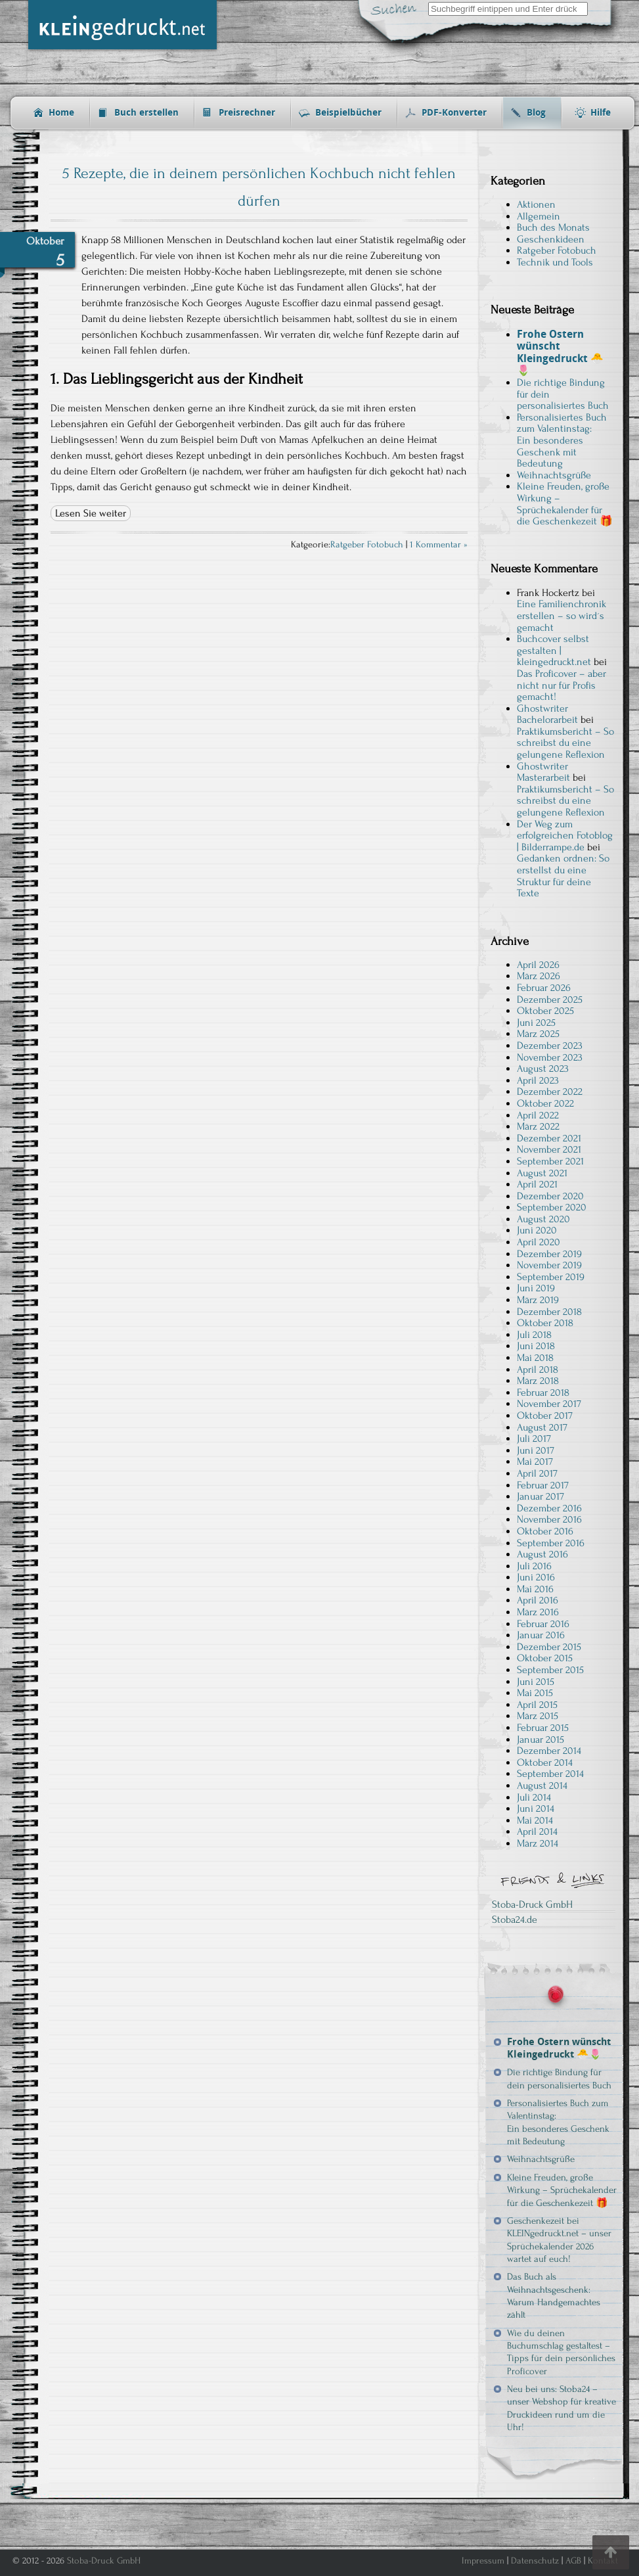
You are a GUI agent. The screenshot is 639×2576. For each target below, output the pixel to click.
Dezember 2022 (550, 1091)
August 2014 (542, 1785)
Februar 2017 (543, 1485)
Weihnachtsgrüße (554, 475)
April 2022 (538, 1115)
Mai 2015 (535, 1693)
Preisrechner (247, 112)
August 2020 (543, 1219)
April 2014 (537, 1831)
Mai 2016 (535, 1589)
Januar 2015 (540, 1739)
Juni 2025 (536, 1022)
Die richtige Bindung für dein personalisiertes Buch (559, 2078)
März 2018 (538, 1381)
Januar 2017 (540, 1496)
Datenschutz (535, 2561)
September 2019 (550, 1277)
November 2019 (549, 1265)
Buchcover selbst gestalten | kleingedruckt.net (554, 650)
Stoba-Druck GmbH (532, 1904)
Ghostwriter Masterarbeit (543, 772)
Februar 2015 (543, 1728)
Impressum (483, 2561)
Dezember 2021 (549, 1138)
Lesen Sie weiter (90, 513)
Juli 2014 (534, 1797)
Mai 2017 (535, 1461)
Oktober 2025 (545, 1011)
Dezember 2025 (550, 999)
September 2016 (550, 1543)
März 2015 (537, 1716)
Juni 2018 (536, 1346)
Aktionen (536, 204)
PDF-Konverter (454, 112)
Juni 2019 (536, 1288)
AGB (573, 2561)
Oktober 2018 (545, 1323)
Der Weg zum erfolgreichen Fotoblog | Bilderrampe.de (565, 835)
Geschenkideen (550, 239)
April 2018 (537, 1369)
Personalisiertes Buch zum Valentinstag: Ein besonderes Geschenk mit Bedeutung (562, 440)
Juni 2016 (536, 1577)
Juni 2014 (535, 1808)
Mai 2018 (535, 1358)
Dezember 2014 (549, 1751)
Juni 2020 (537, 1230)
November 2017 (549, 1404)
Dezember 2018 (549, 1312)
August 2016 (542, 1554)
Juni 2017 (535, 1450)
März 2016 (538, 1612)
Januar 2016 (541, 1635)
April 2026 (538, 965)
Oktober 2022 (545, 1103)
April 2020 (538, 1242)
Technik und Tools (555, 262)
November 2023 (550, 1057)
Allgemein (538, 216)
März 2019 (538, 1300)
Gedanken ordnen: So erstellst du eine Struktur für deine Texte (563, 875)
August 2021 (542, 1173)
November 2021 (549, 1149)
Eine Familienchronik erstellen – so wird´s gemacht (561, 615)
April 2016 (537, 1600)
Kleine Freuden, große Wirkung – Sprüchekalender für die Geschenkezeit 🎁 (565, 503)
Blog (536, 112)
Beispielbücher (348, 112)
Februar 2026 (544, 988)
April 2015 (537, 1705)
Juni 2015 (535, 1682)
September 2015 (550, 1670)
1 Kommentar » (439, 545)
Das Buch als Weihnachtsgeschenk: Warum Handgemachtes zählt (553, 2295)
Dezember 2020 (550, 1196)
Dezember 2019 (549, 1254)
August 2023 (543, 1068)
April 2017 (537, 1473)
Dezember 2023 (550, 1045)
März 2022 (538, 1126)
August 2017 (542, 1427)
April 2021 (537, 1184)
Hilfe (600, 112)
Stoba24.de (514, 1919)
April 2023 (538, 1080)
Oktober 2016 (545, 1531)
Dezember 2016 (549, 1508)
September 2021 (550, 1161)
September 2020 (551, 1207)
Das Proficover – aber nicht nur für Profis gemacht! (561, 685)
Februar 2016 (543, 1624)
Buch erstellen (146, 112)
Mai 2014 (535, 1820)
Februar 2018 (543, 1392)
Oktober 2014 (545, 1762)
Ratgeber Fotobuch (366, 545)
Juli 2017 (534, 1438)
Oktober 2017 (545, 1415)
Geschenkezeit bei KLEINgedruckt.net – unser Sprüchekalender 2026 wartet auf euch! (559, 2240)
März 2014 (537, 1843)
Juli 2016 (534, 1566)
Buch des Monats (553, 227)
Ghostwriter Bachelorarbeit (547, 714)
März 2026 (538, 976)
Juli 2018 (534, 1335)
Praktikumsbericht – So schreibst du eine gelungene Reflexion (565, 742)
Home (61, 112)
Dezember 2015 (549, 1647)
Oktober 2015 (545, 1658)
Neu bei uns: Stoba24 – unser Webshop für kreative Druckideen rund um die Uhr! (561, 2408)
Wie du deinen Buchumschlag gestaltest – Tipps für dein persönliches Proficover (561, 2352)
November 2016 (549, 1519)
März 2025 (538, 1034)
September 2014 (550, 1774)
